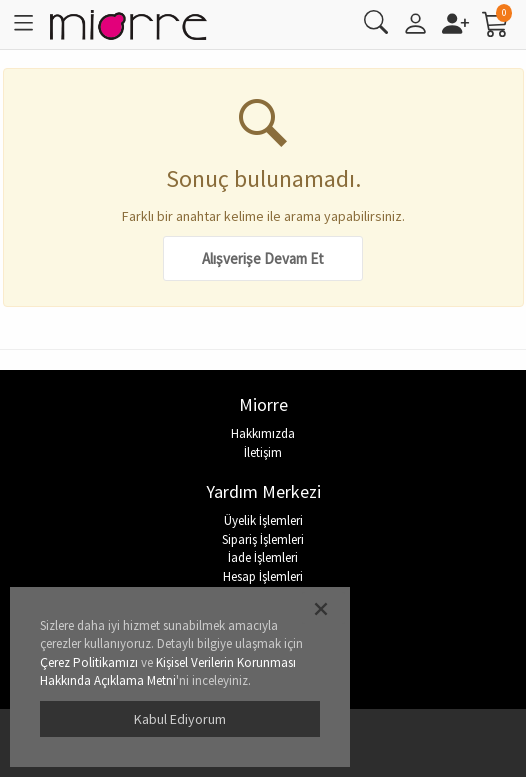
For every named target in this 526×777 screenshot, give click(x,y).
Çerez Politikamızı (89, 662)
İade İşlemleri (263, 557)
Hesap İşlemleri (263, 576)
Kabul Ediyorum (180, 719)
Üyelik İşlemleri (263, 520)
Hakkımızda (263, 433)
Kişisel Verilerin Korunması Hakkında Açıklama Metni (168, 672)
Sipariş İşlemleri (263, 539)
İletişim (263, 452)
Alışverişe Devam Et (263, 258)
